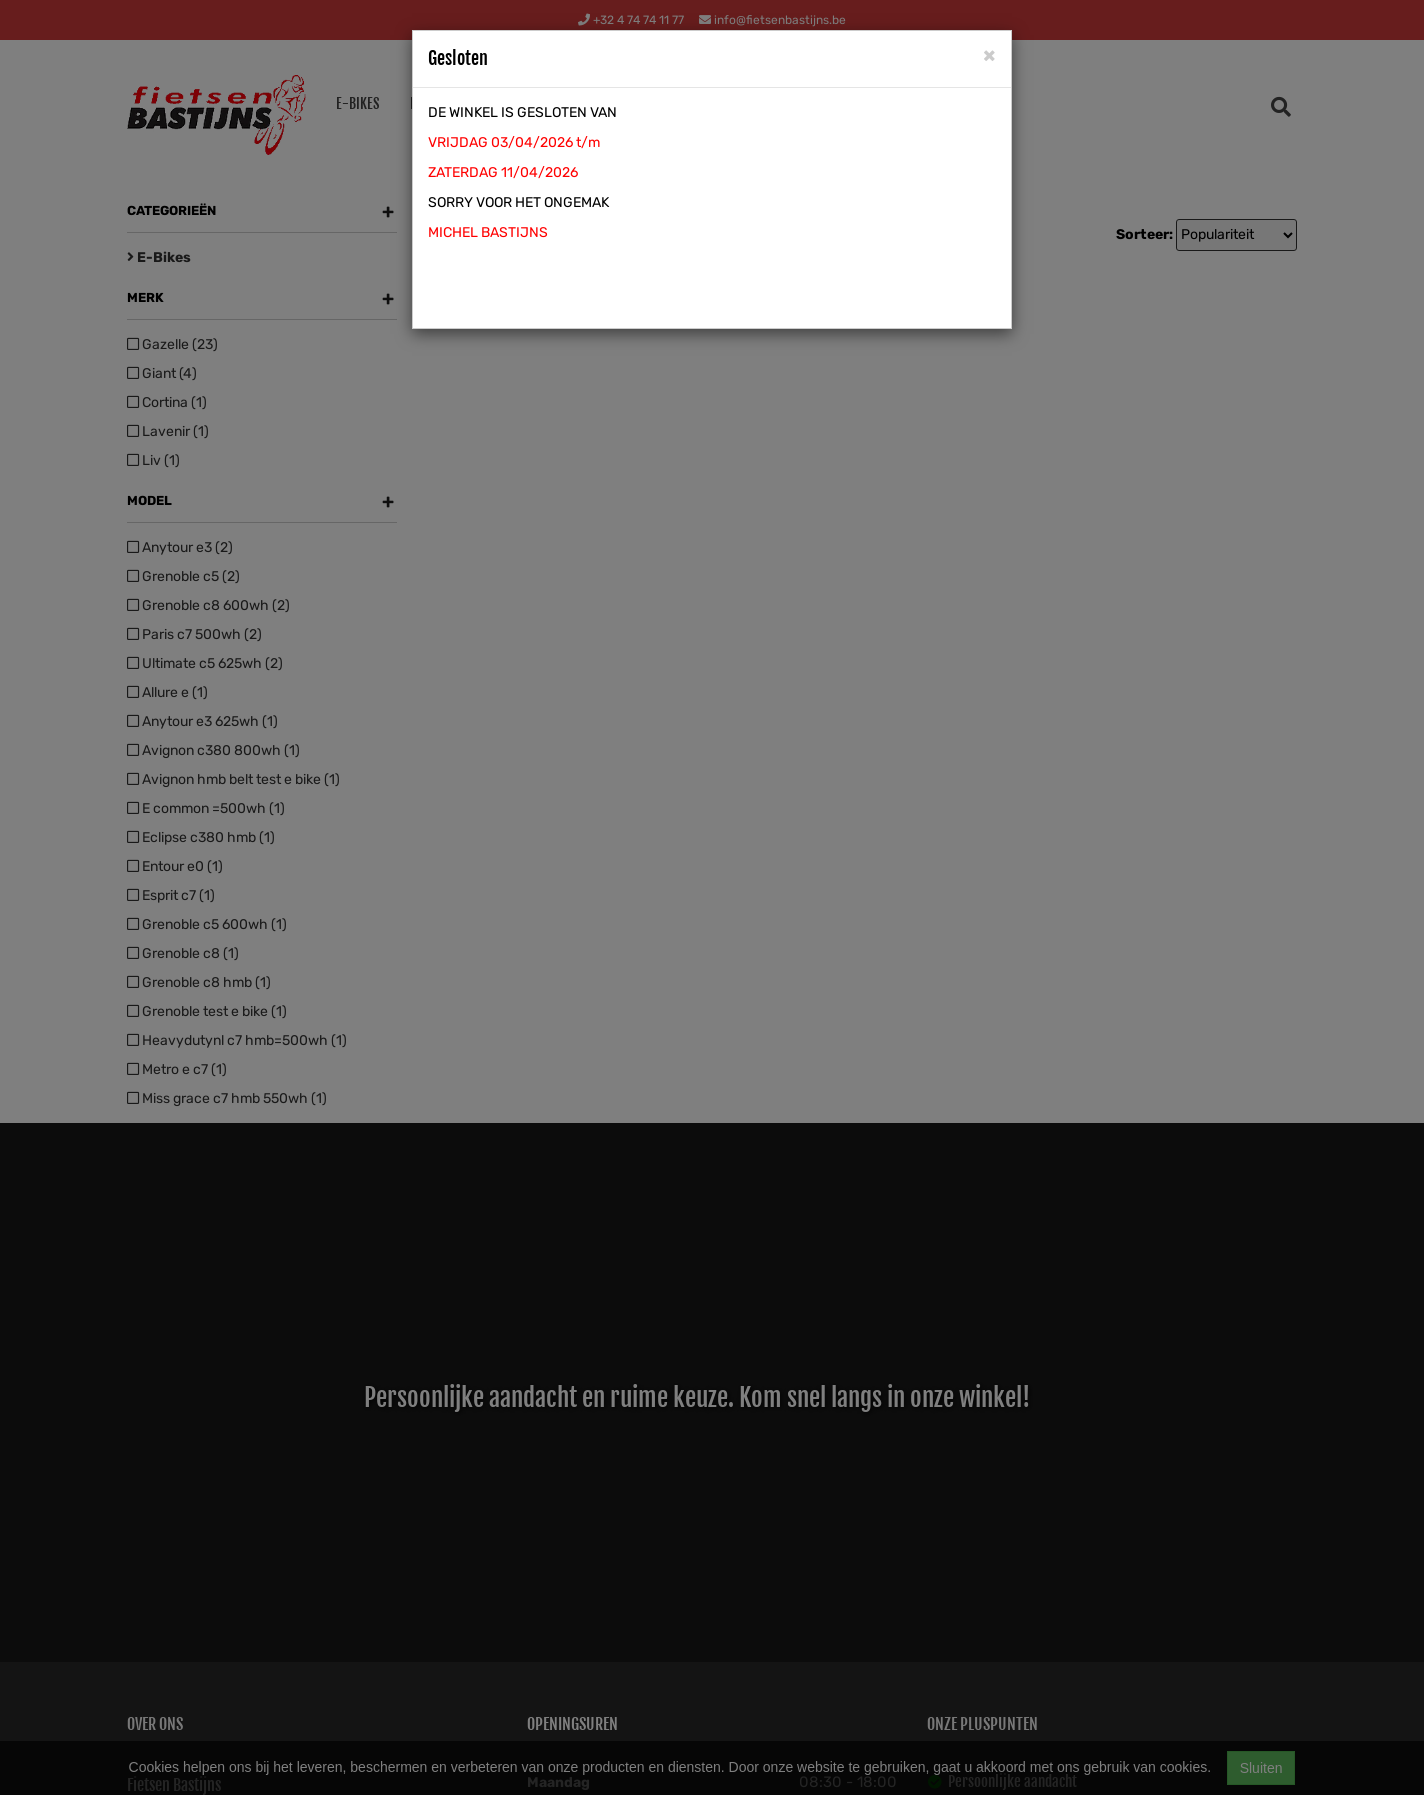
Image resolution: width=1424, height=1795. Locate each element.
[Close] (989, 54)
